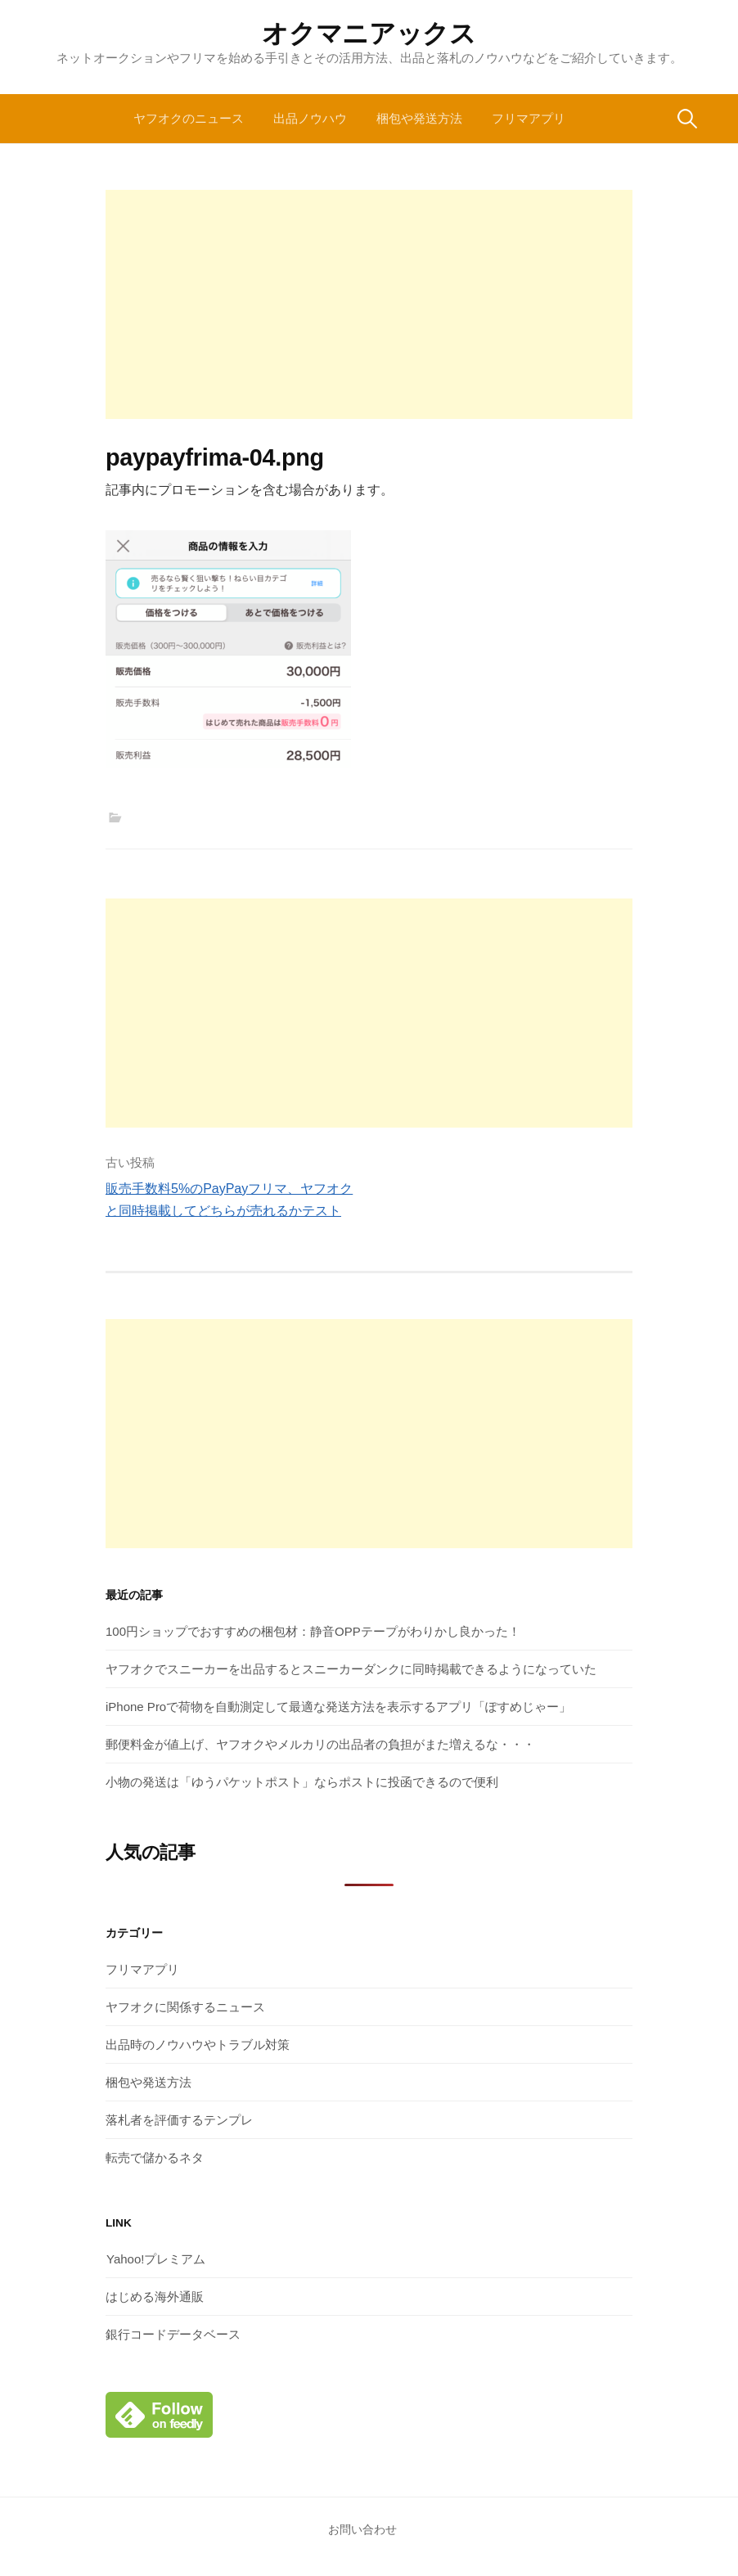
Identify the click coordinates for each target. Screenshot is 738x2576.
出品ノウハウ (310, 118)
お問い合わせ (362, 2529)
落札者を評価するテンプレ (179, 2120)
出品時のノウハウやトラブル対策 (198, 2044)
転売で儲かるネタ (155, 2157)
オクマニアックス (368, 33)
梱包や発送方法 (419, 118)
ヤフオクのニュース (188, 118)
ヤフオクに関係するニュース (185, 2007)
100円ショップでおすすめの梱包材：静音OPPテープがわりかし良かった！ (313, 1631)
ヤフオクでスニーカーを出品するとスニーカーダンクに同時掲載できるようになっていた (351, 1669)
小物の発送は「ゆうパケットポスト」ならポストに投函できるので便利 (302, 1782)
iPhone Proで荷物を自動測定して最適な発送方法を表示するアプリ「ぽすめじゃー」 (338, 1707)
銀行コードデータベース (173, 2334)
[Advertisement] (369, 304)
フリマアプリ (528, 118)
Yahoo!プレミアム (155, 2259)
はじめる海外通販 (155, 2297)
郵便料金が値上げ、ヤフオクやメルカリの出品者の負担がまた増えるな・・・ (320, 1744)
